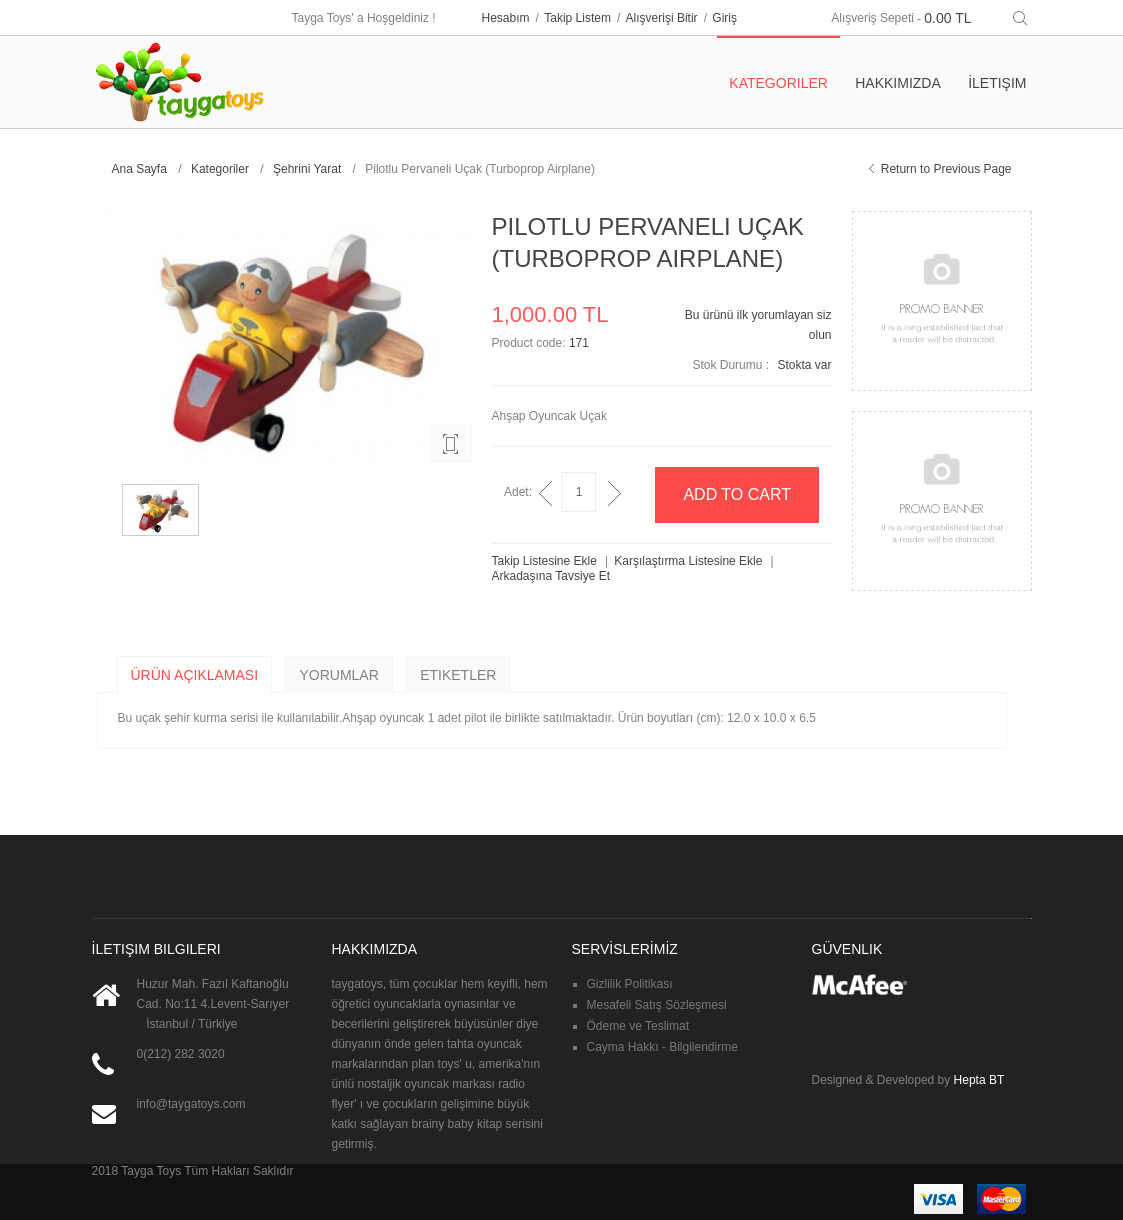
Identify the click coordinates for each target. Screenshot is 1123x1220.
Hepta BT (979, 1080)
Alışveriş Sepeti (872, 18)
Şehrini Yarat (307, 169)
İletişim (997, 83)
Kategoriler (220, 169)
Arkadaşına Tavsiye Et (551, 576)
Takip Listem (577, 18)
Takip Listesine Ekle (544, 561)
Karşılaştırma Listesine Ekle (688, 561)
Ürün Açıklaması (195, 675)
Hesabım (506, 18)
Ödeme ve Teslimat (638, 1026)
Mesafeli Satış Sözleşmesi (657, 1005)
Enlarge (451, 443)
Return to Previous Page (946, 169)
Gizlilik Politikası (630, 984)
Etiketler (458, 675)
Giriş (724, 18)
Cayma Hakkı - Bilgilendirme (662, 1047)
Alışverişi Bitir (662, 18)
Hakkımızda (898, 83)
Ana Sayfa (139, 169)
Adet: (518, 492)
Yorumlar (338, 675)
